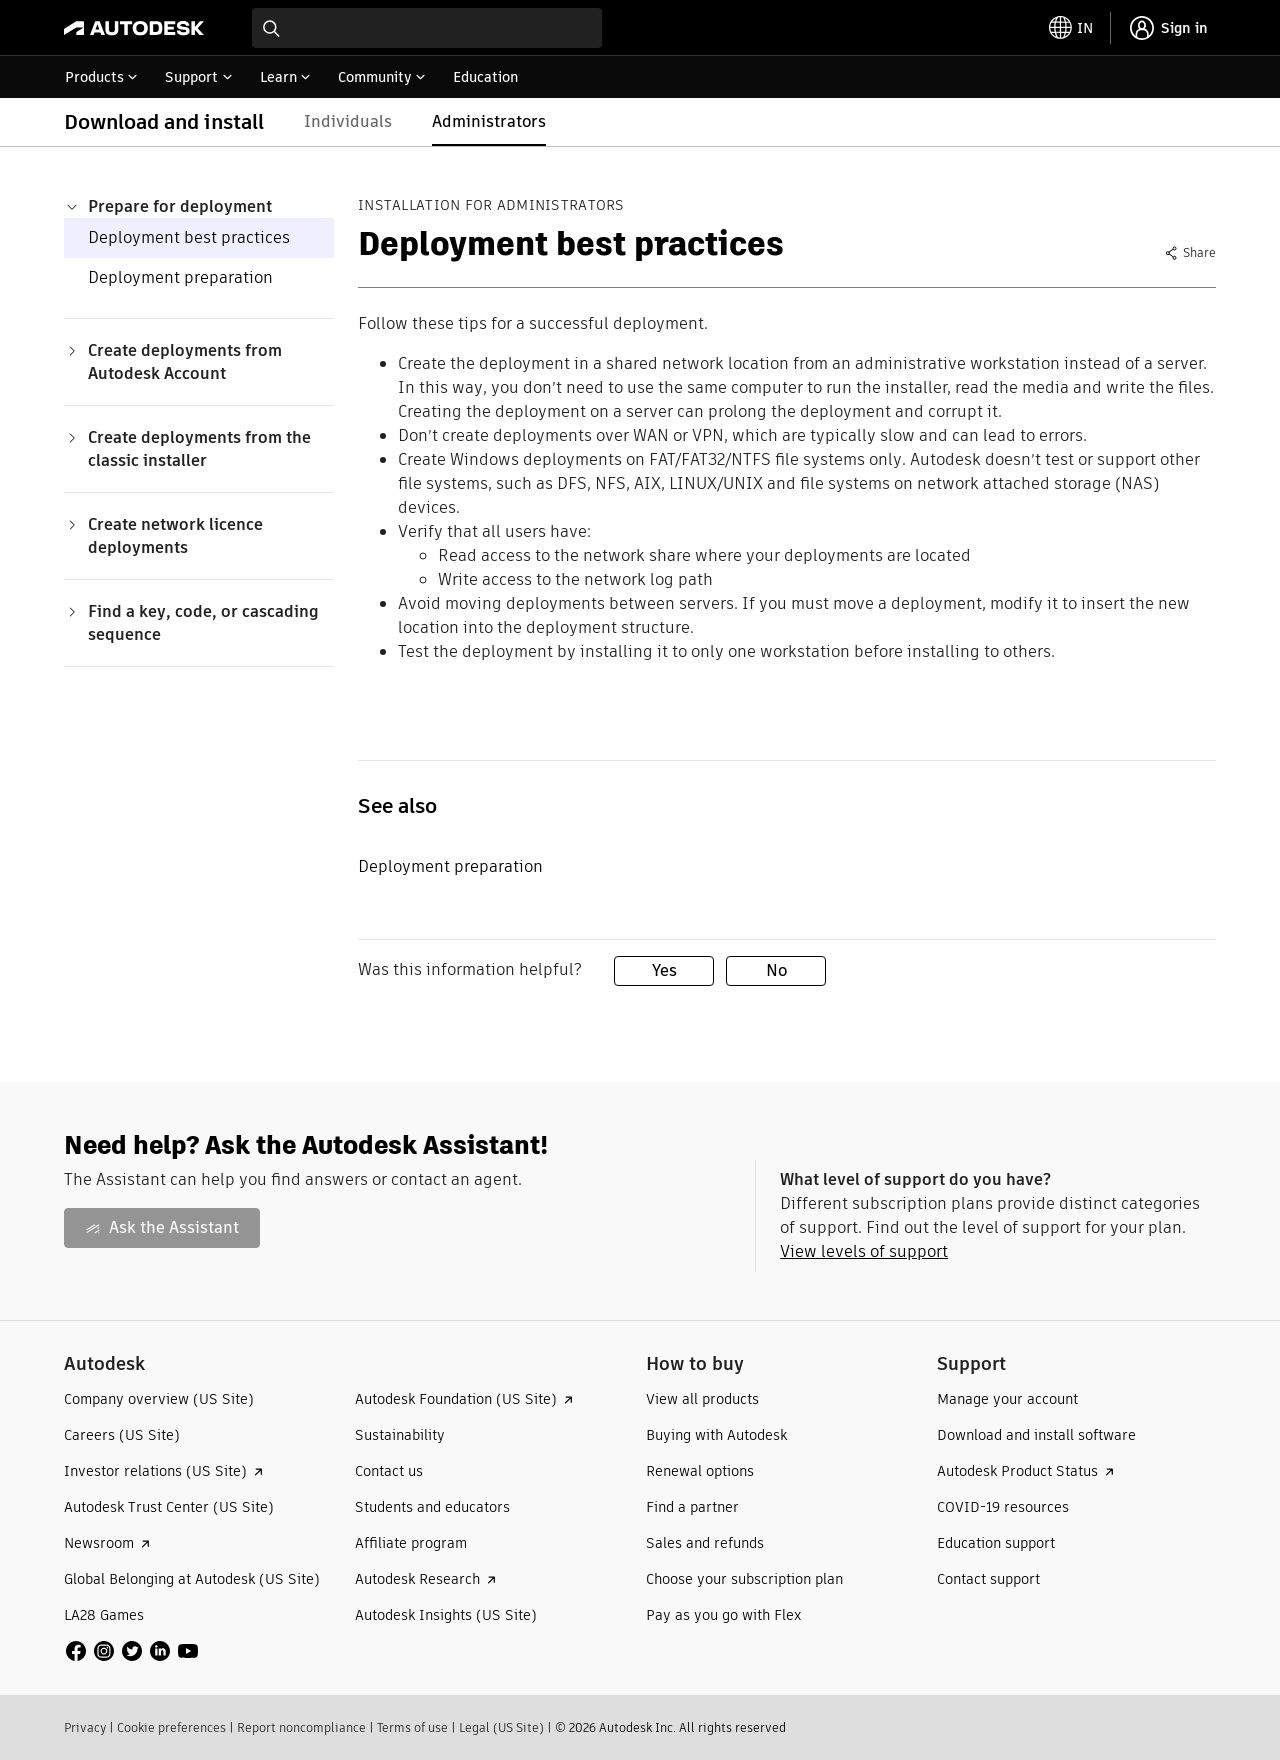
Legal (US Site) (501, 1727)
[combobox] (427, 28)
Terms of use (412, 1727)
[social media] (132, 1651)
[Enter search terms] (427, 28)
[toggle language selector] (1071, 28)
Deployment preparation (180, 277)
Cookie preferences (171, 1727)
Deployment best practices (189, 237)
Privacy (85, 1727)
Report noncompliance (301, 1727)
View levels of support (864, 1251)
